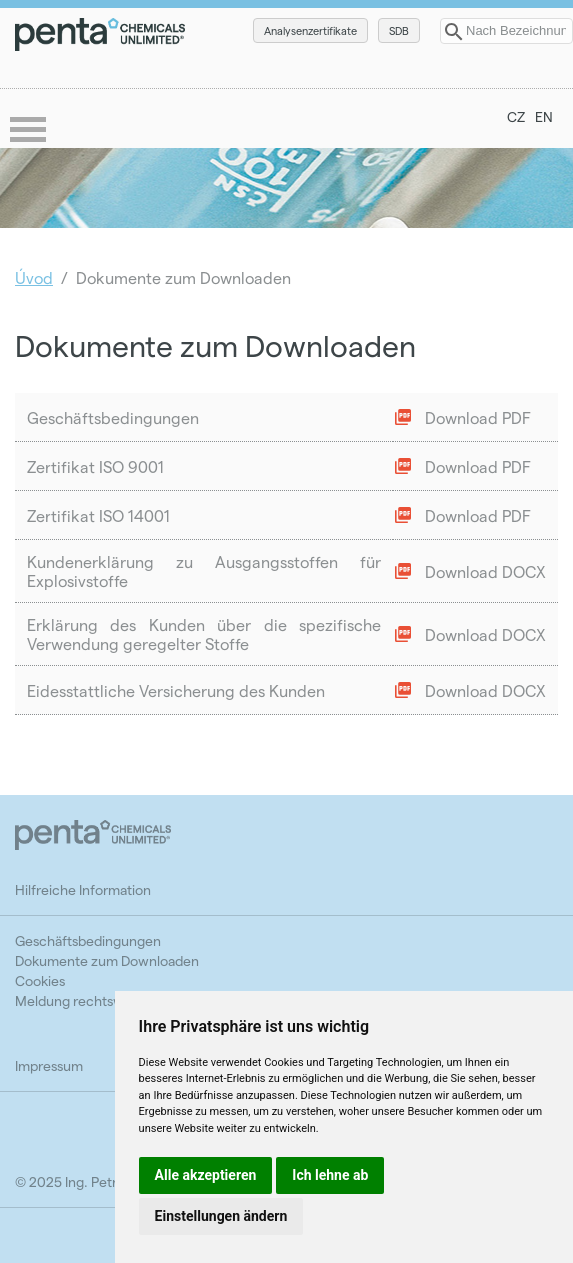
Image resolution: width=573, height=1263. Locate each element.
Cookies (40, 980)
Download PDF (478, 417)
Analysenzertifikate (310, 30)
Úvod (34, 277)
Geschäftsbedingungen (88, 940)
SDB (399, 30)
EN (544, 116)
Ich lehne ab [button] (330, 1175)
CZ (516, 116)
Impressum (49, 1065)
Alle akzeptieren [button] (206, 1175)
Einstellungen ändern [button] (221, 1216)
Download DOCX (485, 571)
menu (30, 131)
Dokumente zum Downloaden (107, 960)
